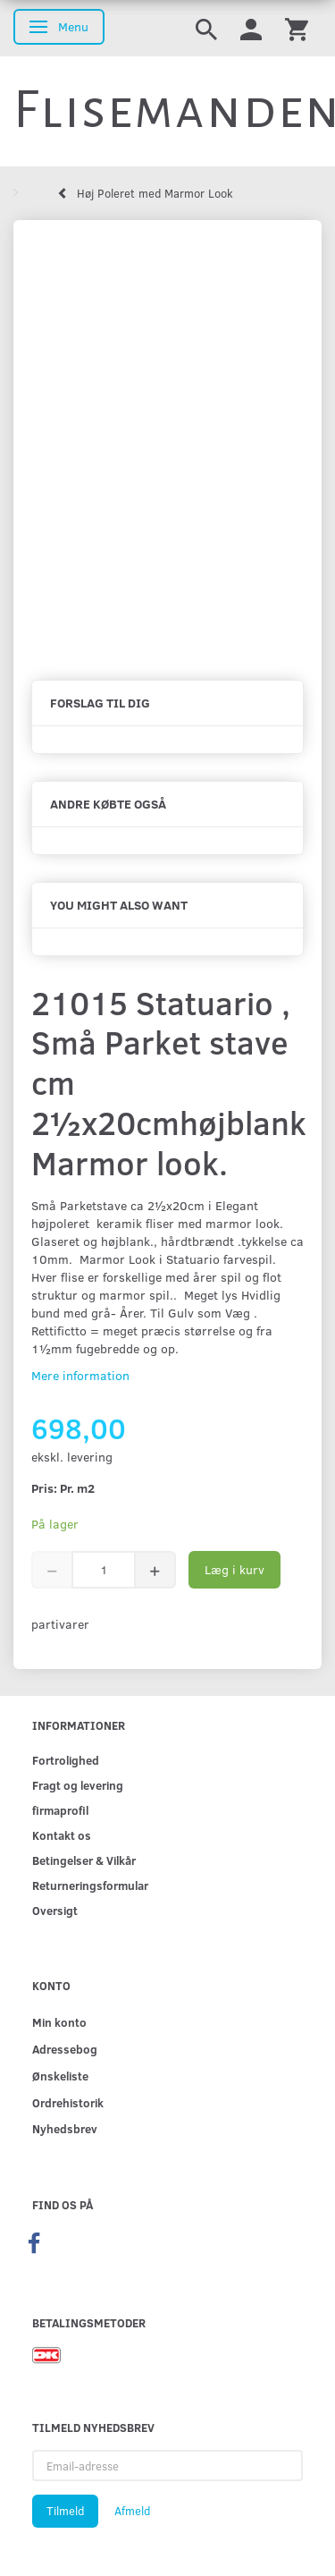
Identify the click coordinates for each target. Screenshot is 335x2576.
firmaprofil (60, 1810)
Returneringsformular (90, 1885)
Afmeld (132, 2511)
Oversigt (55, 1910)
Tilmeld (65, 2511)
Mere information (80, 1375)
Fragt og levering (77, 1784)
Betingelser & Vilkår (84, 1860)
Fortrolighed (65, 1759)
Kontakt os (61, 1835)
